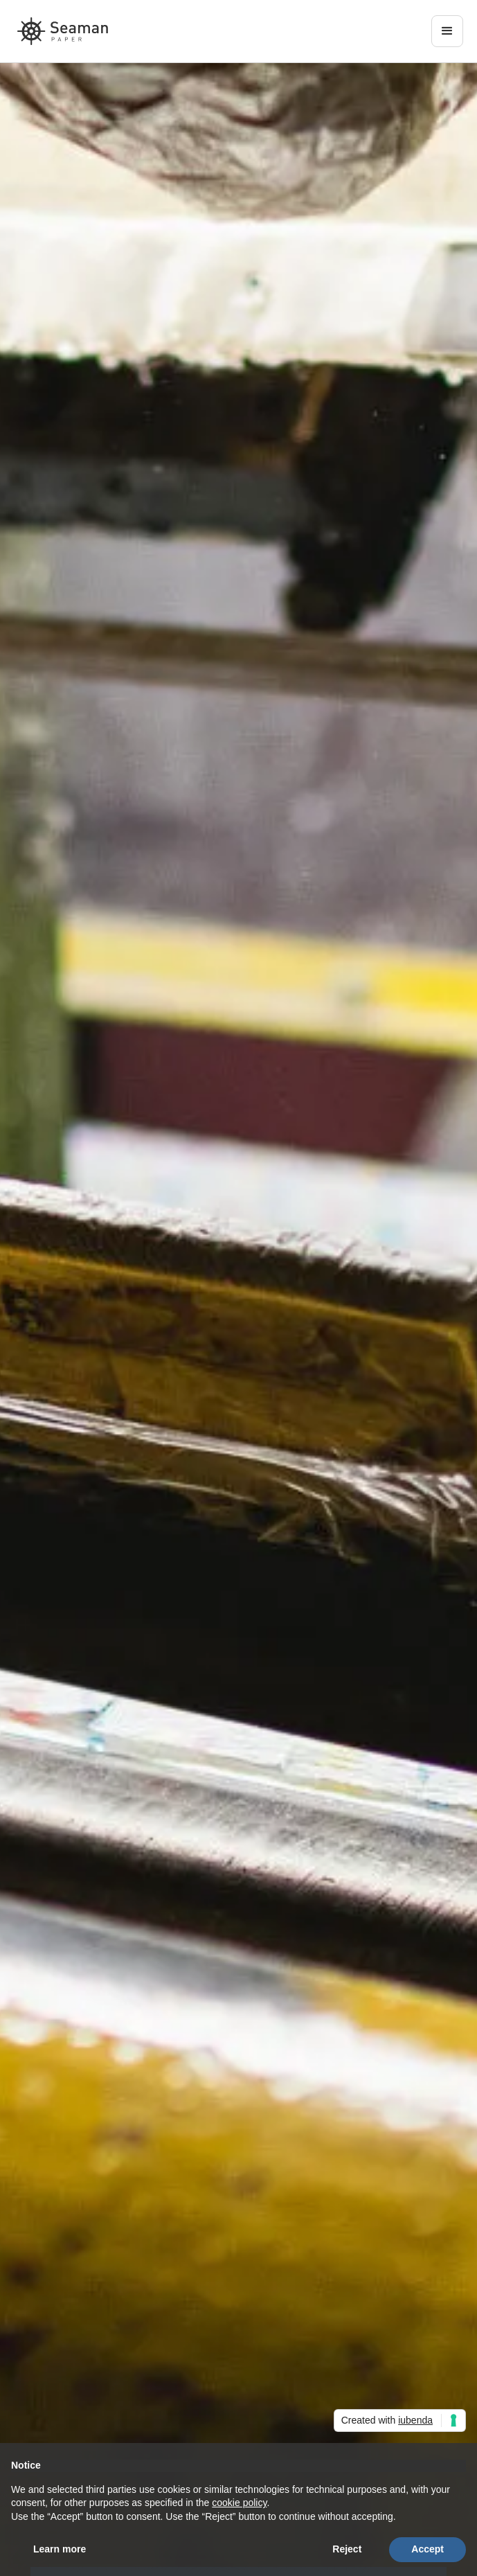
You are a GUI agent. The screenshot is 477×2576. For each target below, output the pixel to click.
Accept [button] (427, 2549)
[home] (62, 31)
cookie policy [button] (239, 2502)
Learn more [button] (59, 2549)
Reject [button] (346, 2549)
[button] (447, 31)
